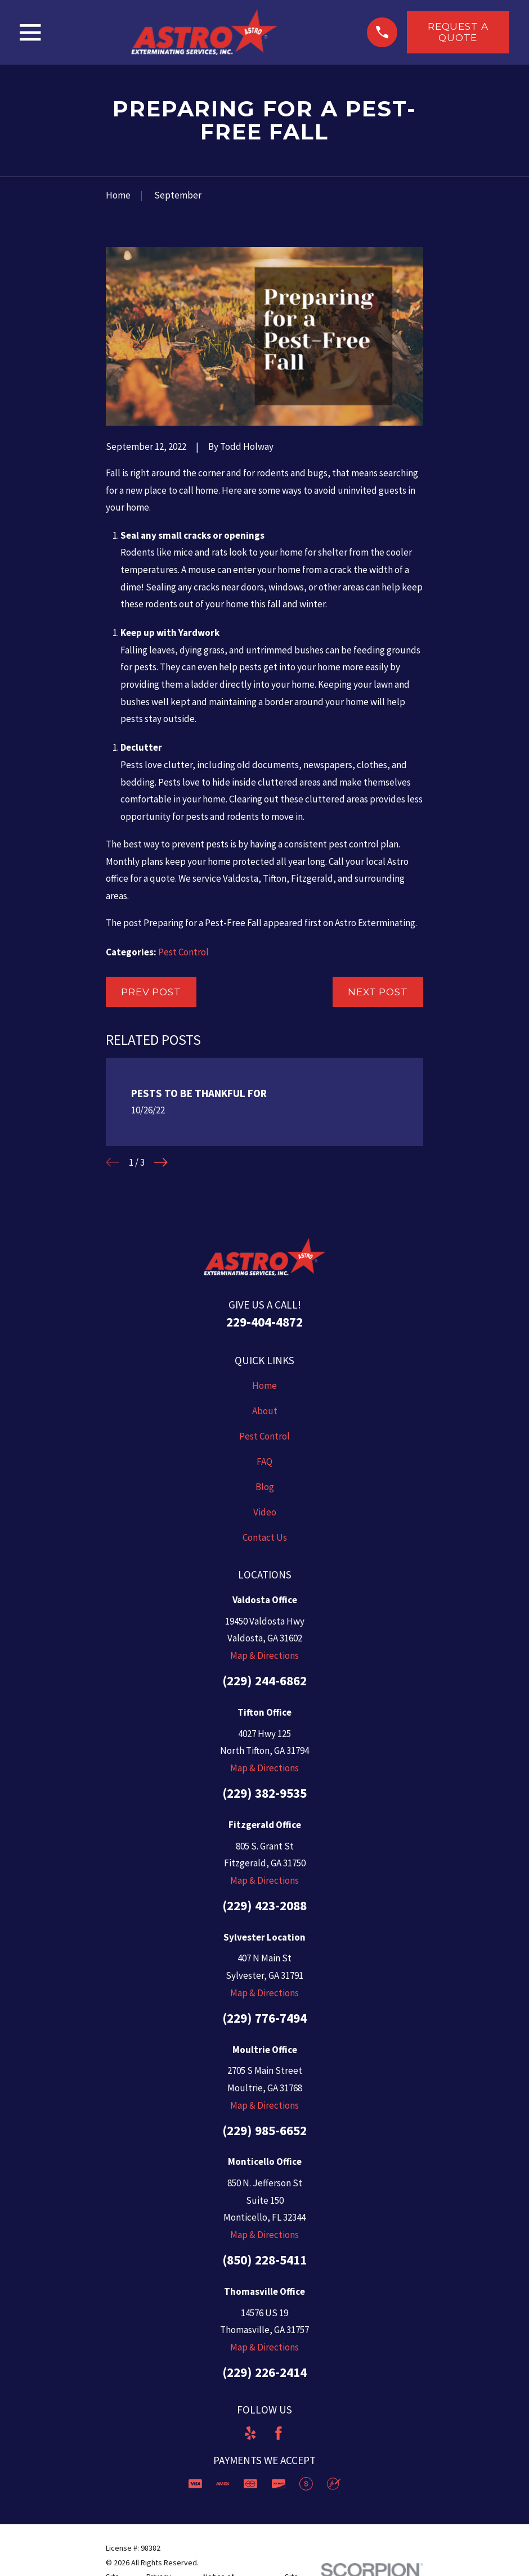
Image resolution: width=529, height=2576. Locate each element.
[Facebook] (278, 2433)
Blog (264, 1487)
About (264, 1411)
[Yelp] (250, 2433)
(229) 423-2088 (264, 1905)
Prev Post (151, 992)
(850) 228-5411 (264, 2260)
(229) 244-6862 (264, 1680)
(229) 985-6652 (264, 2130)
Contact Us (265, 1537)
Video (264, 1512)
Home (264, 1385)
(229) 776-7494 (264, 2018)
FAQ (264, 1461)
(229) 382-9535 (264, 1793)
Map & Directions (264, 1655)
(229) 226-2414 (264, 2372)
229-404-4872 (264, 1322)
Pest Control (183, 952)
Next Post (378, 992)
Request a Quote (458, 32)
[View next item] (161, 1162)
